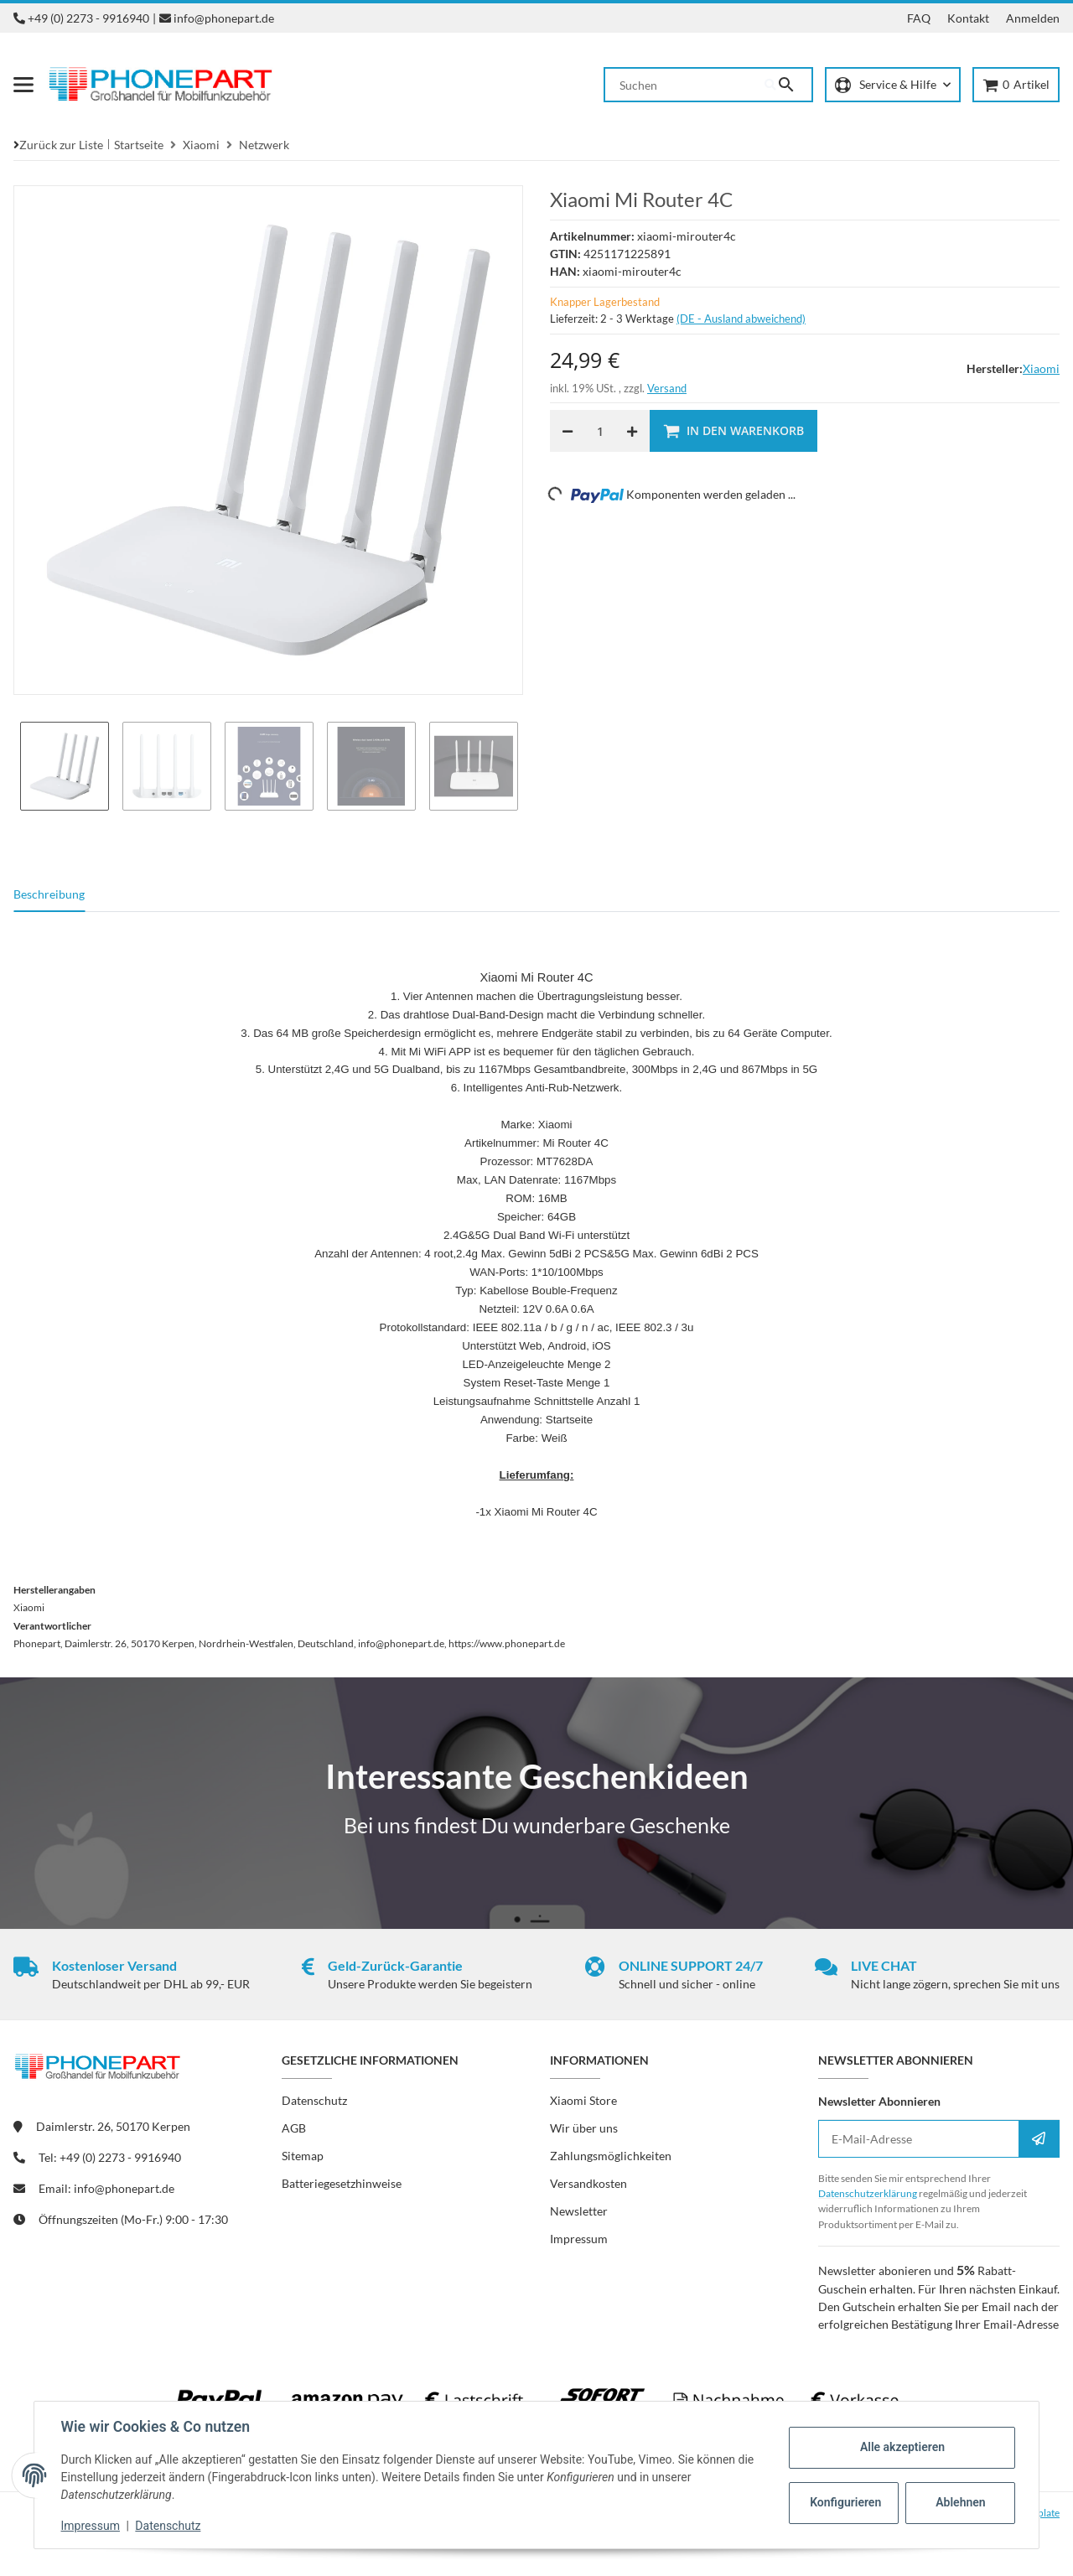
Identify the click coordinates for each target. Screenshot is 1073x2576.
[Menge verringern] (567, 431)
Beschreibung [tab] (49, 894)
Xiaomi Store (583, 2100)
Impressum (90, 2525)
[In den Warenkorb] (733, 431)
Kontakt (968, 18)
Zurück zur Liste (61, 144)
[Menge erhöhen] (632, 431)
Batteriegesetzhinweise (342, 2183)
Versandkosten (588, 2183)
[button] (893, 85)
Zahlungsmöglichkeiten (610, 2155)
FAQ (918, 18)
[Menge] (599, 431)
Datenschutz (168, 2525)
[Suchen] (685, 84)
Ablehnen (960, 2502)
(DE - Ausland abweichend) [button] (741, 318)
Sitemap (303, 2155)
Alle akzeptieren (901, 2447)
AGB (294, 2128)
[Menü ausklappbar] (23, 85)
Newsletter (579, 2211)
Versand (667, 388)
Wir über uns (584, 2128)
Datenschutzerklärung (867, 2193)
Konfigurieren (845, 2502)
